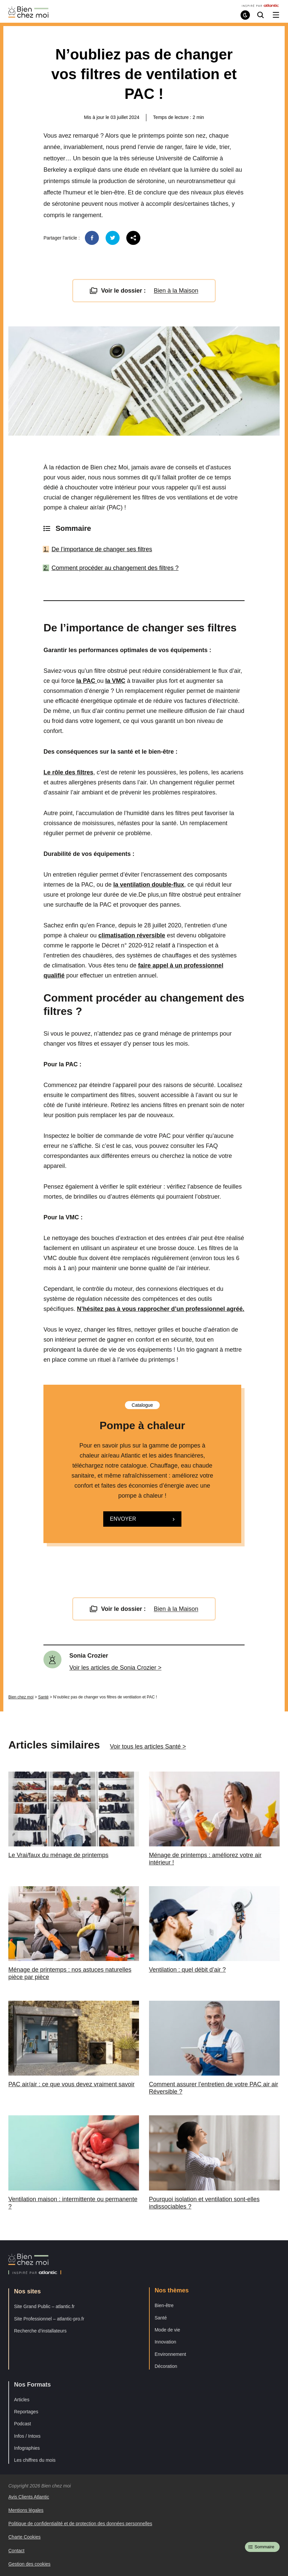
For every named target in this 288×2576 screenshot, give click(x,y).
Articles (21, 2399)
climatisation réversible (131, 935)
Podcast (22, 2423)
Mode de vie (167, 2329)
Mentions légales (25, 2510)
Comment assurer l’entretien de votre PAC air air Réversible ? (213, 2088)
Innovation (165, 2341)
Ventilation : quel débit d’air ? (187, 1969)
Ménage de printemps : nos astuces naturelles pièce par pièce (69, 1973)
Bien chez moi (20, 1697)
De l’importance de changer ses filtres (101, 549)
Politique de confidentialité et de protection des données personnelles (80, 2523)
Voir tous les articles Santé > (148, 1746)
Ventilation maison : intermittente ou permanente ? (72, 2203)
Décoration (166, 2366)
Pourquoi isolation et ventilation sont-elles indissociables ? (204, 2203)
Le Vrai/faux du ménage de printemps (58, 1855)
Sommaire (264, 2546)
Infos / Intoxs (27, 2436)
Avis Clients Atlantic (28, 2496)
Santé (43, 1697)
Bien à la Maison (176, 290)
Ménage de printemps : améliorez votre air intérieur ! (205, 1859)
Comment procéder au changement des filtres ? (114, 568)
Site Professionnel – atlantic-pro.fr (49, 2318)
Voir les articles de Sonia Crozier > (115, 1667)
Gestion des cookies (29, 2564)
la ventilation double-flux (148, 884)
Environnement (170, 2354)
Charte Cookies (24, 2537)
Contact (16, 2550)
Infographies (27, 2448)
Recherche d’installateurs (40, 2330)
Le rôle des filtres (68, 772)
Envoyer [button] (123, 1519)
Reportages (26, 2411)
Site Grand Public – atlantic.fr (44, 2306)
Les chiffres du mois (34, 2460)
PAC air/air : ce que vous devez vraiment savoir (71, 2084)
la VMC (115, 680)
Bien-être (164, 2305)
